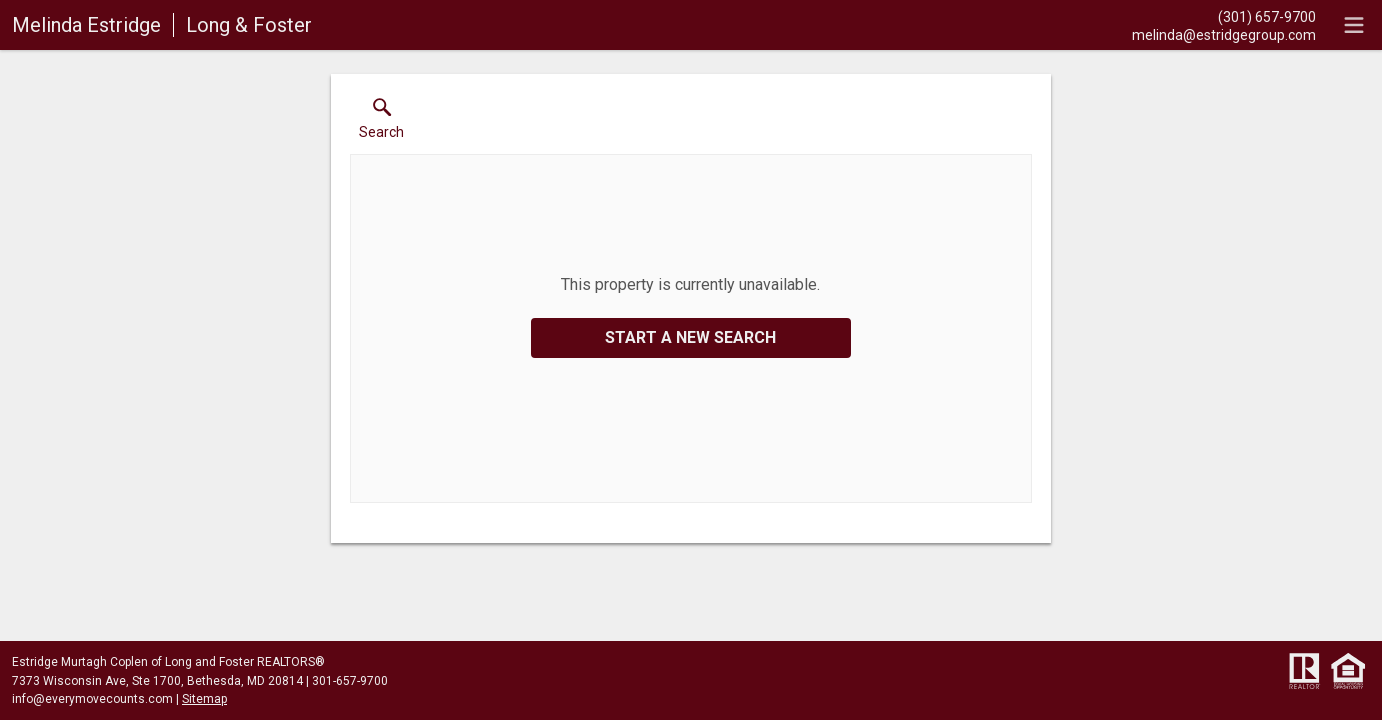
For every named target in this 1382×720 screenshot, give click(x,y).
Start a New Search (690, 337)
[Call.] (1224, 16)
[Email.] (1224, 34)
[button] (381, 123)
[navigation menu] (1354, 25)
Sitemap (204, 699)
